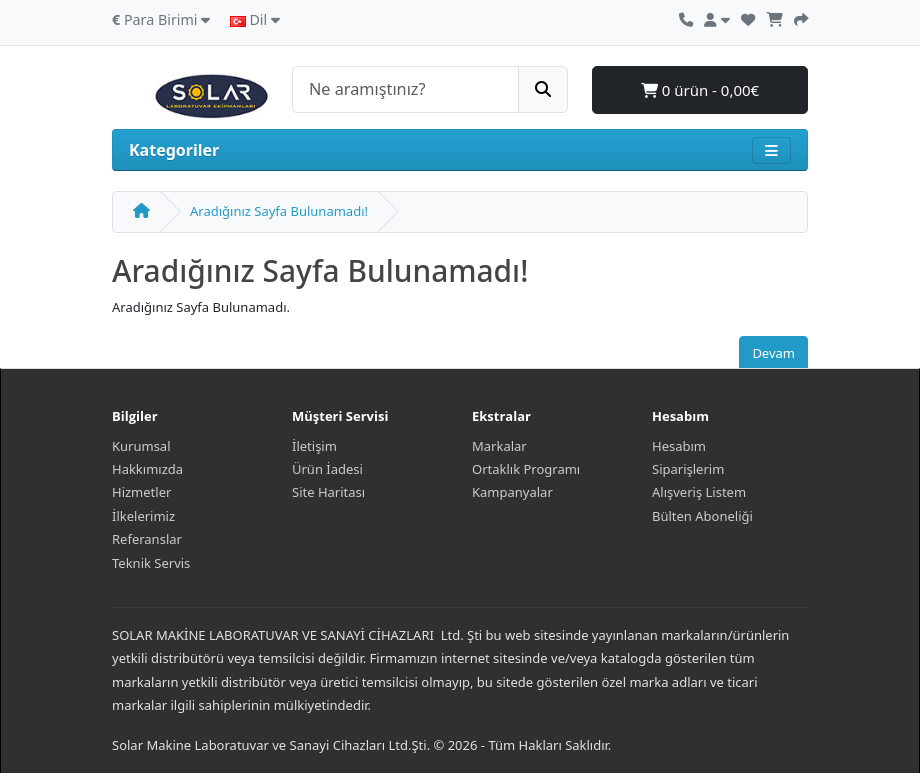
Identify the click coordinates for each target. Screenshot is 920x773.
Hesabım (679, 446)
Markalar (499, 446)
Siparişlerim (688, 469)
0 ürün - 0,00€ (700, 90)
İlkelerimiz (143, 516)
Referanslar (147, 539)
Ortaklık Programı (526, 469)
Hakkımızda (147, 469)
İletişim (314, 446)
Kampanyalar (512, 492)
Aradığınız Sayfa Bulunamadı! (279, 211)
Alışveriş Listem (699, 492)
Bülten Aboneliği (702, 516)
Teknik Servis (151, 563)
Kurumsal (141, 446)
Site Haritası (328, 492)
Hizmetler (141, 492)
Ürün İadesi (327, 469)
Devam (773, 353)
